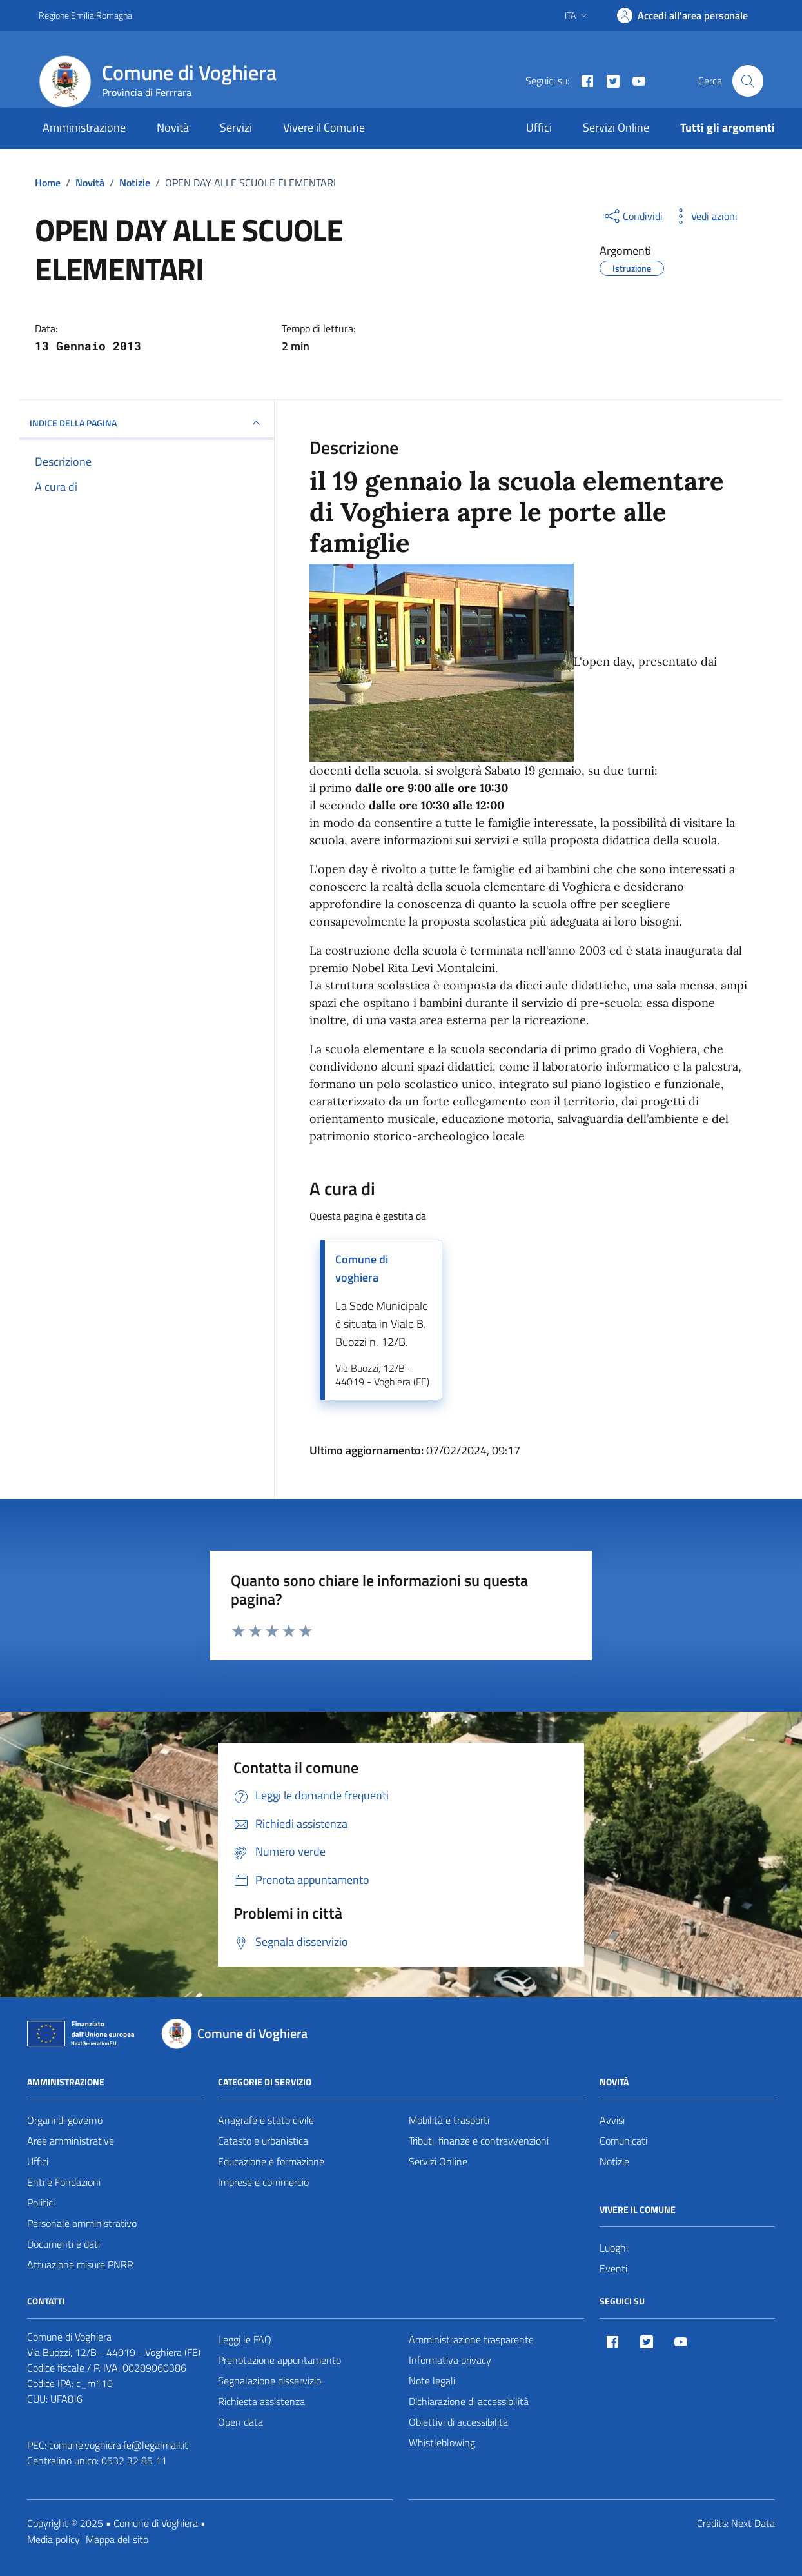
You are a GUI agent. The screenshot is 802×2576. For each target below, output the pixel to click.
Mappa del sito (117, 2539)
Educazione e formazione (271, 2161)
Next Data (753, 2523)
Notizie (614, 2161)
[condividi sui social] (632, 216)
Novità (173, 127)
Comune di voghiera (361, 1268)
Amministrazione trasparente (471, 2339)
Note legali (432, 2380)
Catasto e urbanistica (263, 2140)
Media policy (53, 2539)
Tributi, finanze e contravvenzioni (479, 2140)
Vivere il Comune (324, 127)
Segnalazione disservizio (269, 2380)
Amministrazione (84, 127)
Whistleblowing (442, 2442)
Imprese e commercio (263, 2182)
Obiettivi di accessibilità (458, 2422)
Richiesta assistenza (261, 2401)
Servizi (236, 127)
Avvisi (612, 2120)
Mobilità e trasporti (449, 2120)
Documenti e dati (63, 2244)
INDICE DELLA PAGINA (147, 423)
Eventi (613, 2268)
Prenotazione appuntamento (279, 2360)
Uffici (539, 127)
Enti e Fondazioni (64, 2182)
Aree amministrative (70, 2140)
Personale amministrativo (82, 2223)
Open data (240, 2422)
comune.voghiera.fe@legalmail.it (118, 2445)
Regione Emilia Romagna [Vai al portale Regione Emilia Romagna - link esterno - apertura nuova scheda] (85, 15)
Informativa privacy (450, 2360)
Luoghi (614, 2247)
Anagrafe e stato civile (266, 2120)
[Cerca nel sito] (747, 80)
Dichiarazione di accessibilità (469, 2401)
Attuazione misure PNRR (80, 2264)
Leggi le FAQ (244, 2339)
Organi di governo (65, 2120)
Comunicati (623, 2140)
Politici (41, 2202)
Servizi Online (616, 127)
